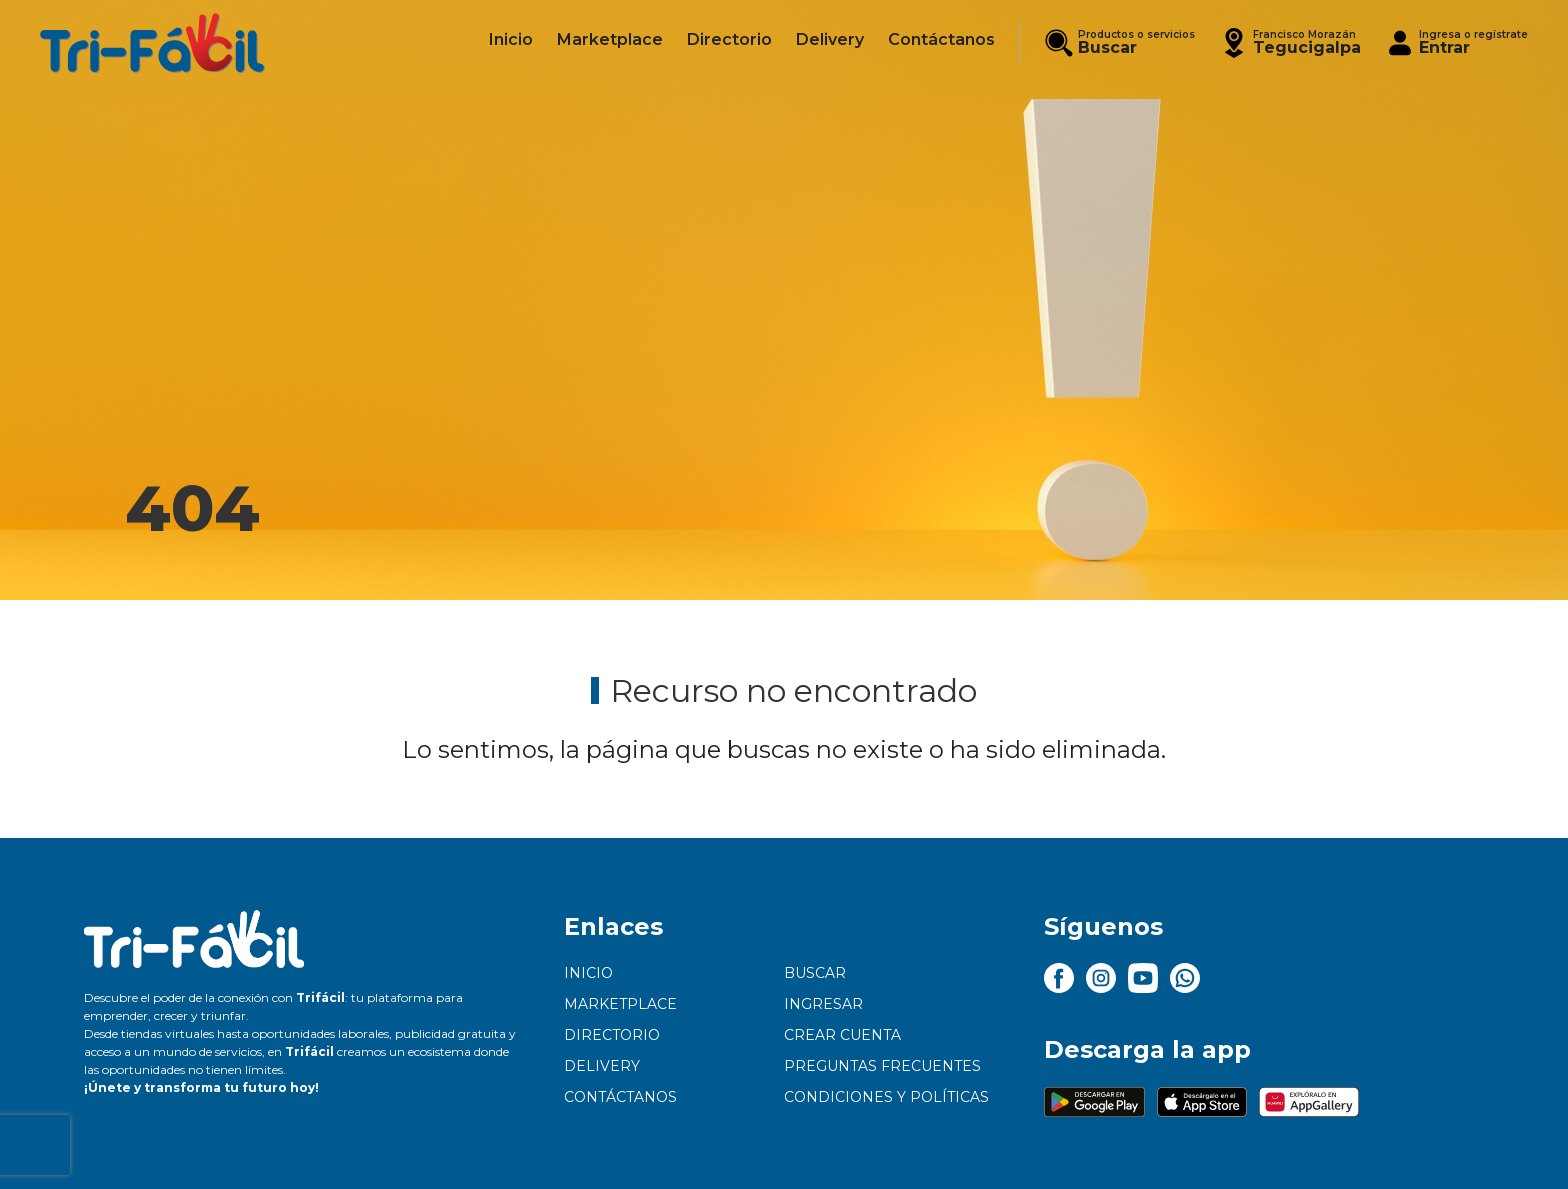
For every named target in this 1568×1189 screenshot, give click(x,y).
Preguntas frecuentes (882, 1066)
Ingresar (823, 1004)
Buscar (815, 973)
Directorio (612, 1035)
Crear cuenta (842, 1035)
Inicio (588, 973)
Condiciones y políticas (886, 1097)
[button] (1290, 42)
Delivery (602, 1066)
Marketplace (620, 1004)
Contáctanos (620, 1097)
